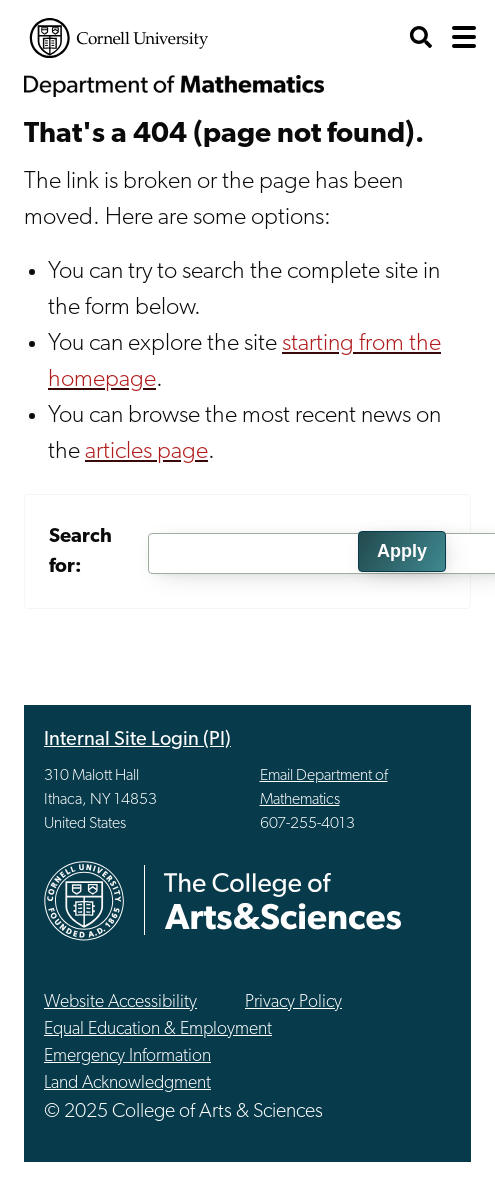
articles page (146, 452)
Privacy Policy (293, 1002)
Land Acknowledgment (127, 1083)
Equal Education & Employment (158, 1029)
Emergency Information (127, 1056)
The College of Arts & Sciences (283, 900)
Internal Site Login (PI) (137, 740)
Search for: (80, 552)
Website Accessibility (120, 1002)
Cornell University (119, 38)
